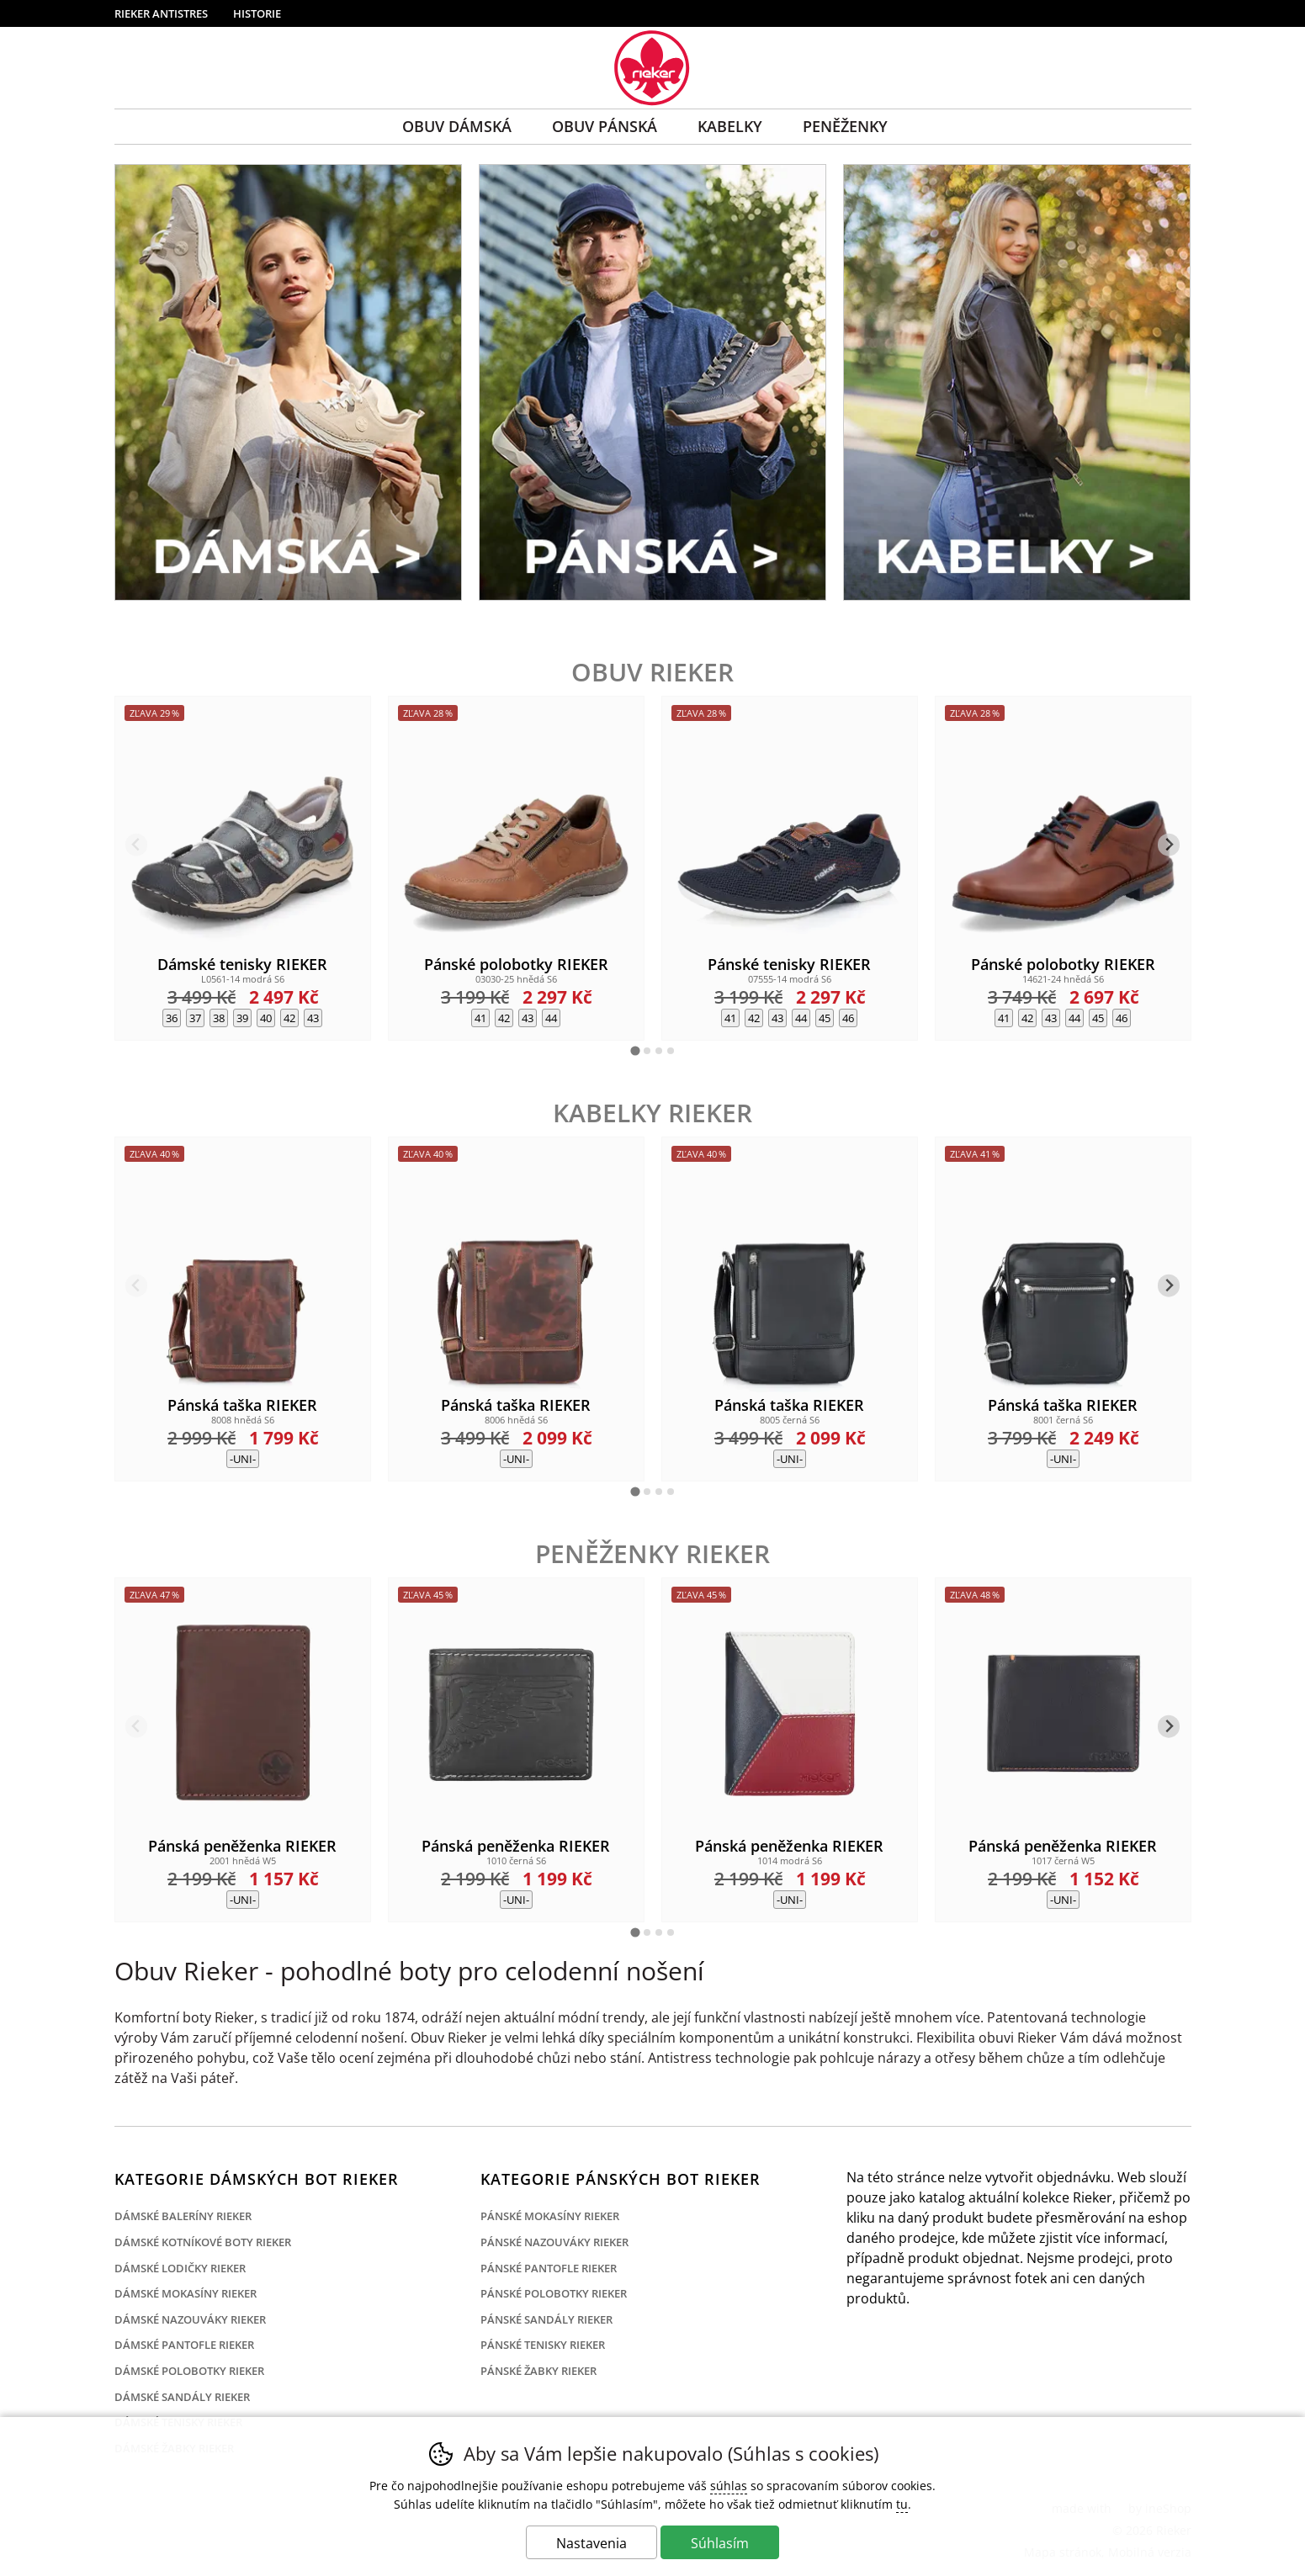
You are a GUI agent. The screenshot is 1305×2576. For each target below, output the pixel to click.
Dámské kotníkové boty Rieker (202, 2242)
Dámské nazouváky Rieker (190, 2319)
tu (902, 2504)
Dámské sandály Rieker (182, 2396)
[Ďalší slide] (1169, 845)
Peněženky (845, 126)
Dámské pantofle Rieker (184, 2344)
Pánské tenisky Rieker (542, 2344)
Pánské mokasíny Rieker (549, 2216)
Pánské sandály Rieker (546, 2319)
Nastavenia (591, 2543)
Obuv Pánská (604, 126)
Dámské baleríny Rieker (183, 2216)
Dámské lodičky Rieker (180, 2268)
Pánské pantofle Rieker (548, 2268)
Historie (257, 13)
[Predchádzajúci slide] (136, 845)
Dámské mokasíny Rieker (185, 2293)
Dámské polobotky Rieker (189, 2370)
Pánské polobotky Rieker (553, 2293)
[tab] (634, 1050)
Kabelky (730, 126)
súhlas (728, 2486)
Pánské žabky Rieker (538, 2370)
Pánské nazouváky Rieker (554, 2242)
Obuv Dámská (457, 126)
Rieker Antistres (161, 13)
